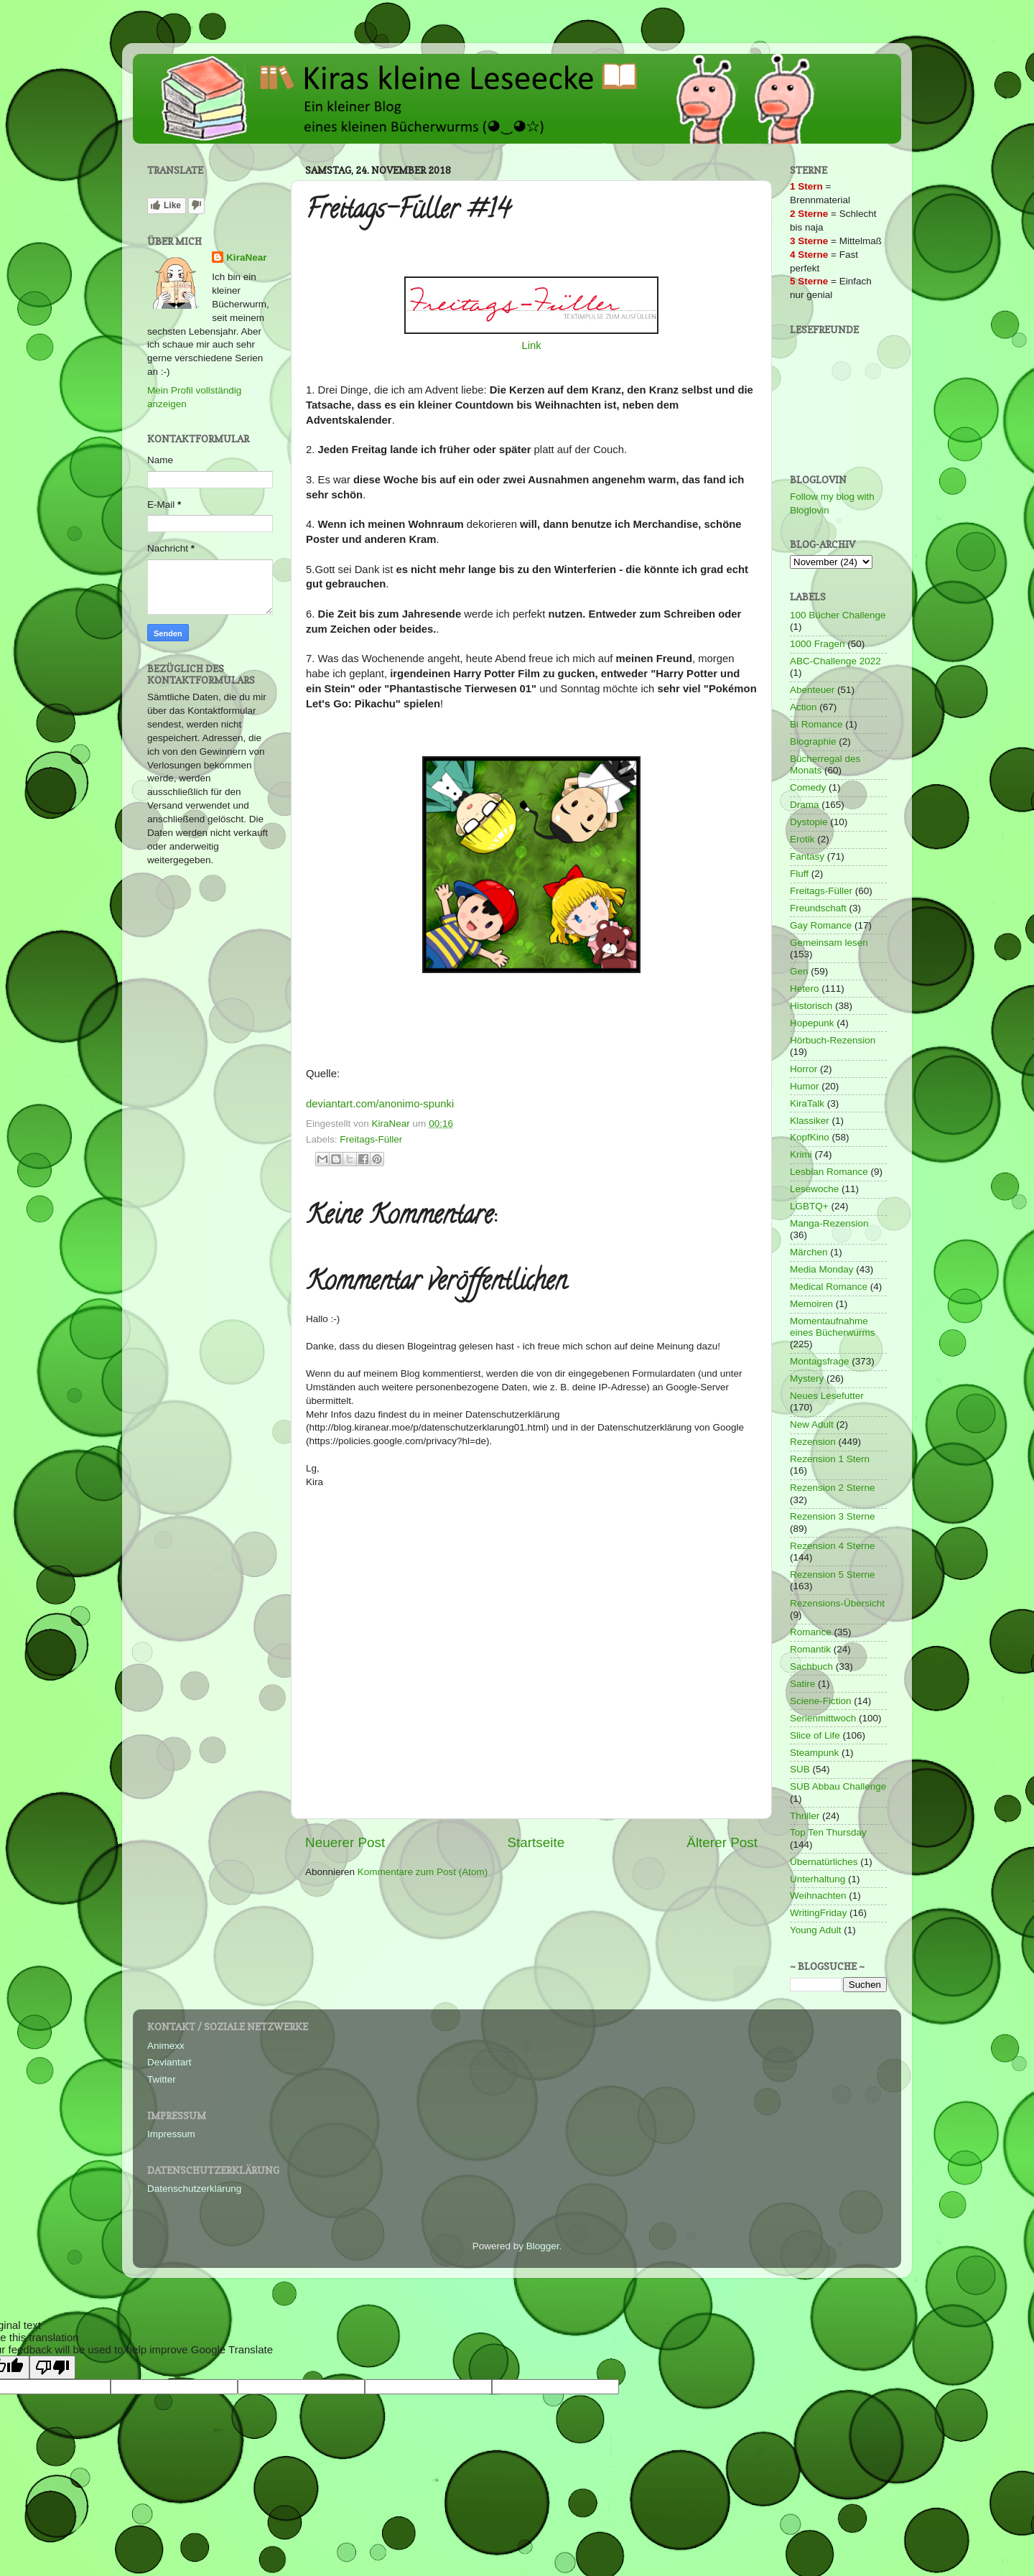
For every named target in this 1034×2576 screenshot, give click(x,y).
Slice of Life (815, 1735)
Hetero (804, 988)
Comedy (808, 787)
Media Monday (822, 1269)
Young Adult (816, 1930)
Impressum (171, 2134)
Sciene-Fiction (821, 1701)
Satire (802, 1683)
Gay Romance (821, 925)
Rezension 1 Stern (830, 1459)
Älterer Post (722, 1842)
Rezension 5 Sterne (832, 1574)
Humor (804, 1086)
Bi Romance (816, 724)
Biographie (813, 741)
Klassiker (809, 1120)
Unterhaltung (817, 1879)
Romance (811, 1632)
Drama (804, 804)
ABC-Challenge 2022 (835, 661)
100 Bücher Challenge (838, 615)
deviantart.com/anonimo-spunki (380, 1104)
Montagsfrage (819, 1361)
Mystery (807, 1378)
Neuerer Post (345, 1842)
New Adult (812, 1424)
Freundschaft (818, 908)
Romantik (810, 1649)
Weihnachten (818, 1895)
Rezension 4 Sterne (832, 1545)
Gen (799, 971)
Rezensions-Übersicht (837, 1603)
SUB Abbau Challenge (838, 1786)
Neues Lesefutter (827, 1395)
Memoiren (811, 1303)
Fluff (799, 873)
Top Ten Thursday (828, 1832)
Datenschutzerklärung (194, 2188)
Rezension (813, 1441)
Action (803, 707)
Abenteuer (812, 689)
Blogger (542, 2246)
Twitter (161, 2079)
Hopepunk (812, 1023)
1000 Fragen (817, 643)
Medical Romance (828, 1286)
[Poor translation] (52, 2367)
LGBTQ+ (809, 1206)
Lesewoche (814, 1189)
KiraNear (246, 257)
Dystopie (809, 822)
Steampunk (814, 1752)
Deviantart (169, 2062)
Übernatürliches (824, 1861)
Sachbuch (811, 1666)
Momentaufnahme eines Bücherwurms (832, 1327)
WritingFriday (818, 1912)
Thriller (804, 1815)
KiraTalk (807, 1103)
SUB (800, 1769)
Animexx (166, 2045)
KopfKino (809, 1137)
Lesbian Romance (829, 1171)
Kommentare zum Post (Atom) (423, 1871)
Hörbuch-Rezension (832, 1040)
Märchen (809, 1252)
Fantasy (807, 856)
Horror (803, 1069)
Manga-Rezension (829, 1223)
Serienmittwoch (823, 1718)
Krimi (801, 1154)
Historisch (811, 1005)
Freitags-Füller (371, 1139)
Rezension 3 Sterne (832, 1516)
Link (531, 345)
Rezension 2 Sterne (832, 1487)
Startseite (535, 1842)
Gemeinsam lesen (829, 942)
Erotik (802, 839)
